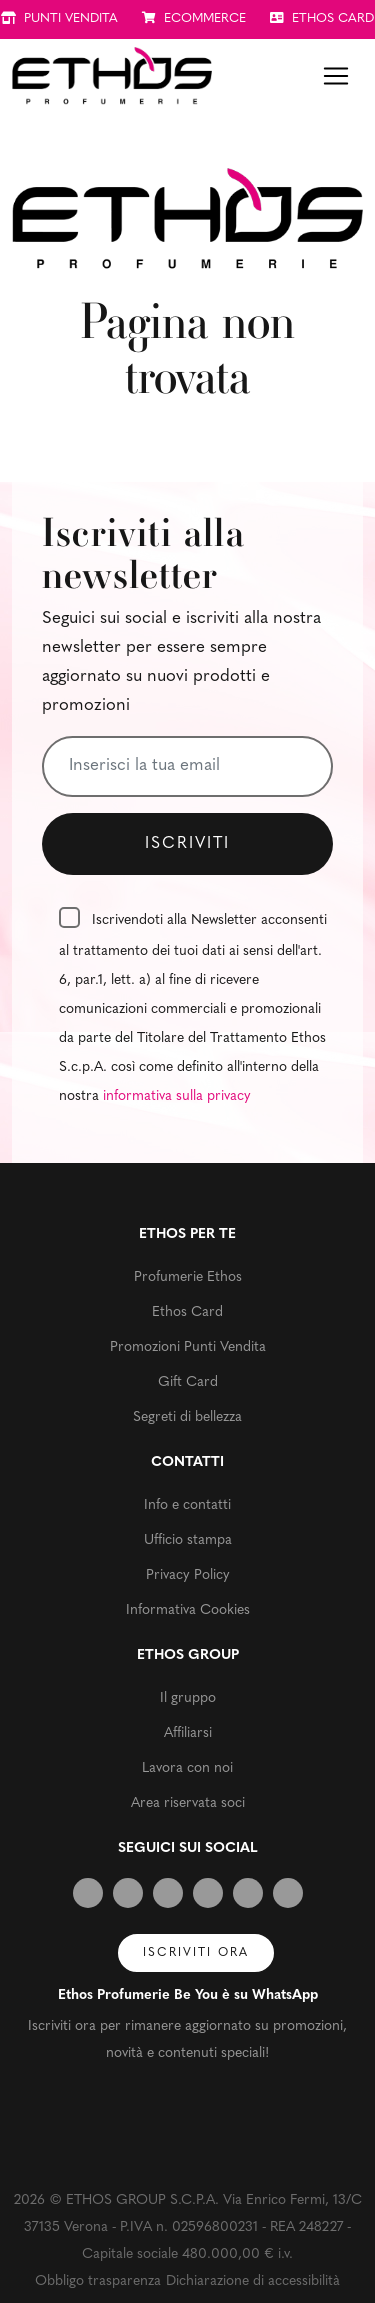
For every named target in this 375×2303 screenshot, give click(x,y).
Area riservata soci (188, 1803)
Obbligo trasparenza (98, 2281)
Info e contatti (187, 1505)
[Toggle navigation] (336, 76)
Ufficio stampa (188, 1540)
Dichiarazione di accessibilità (253, 2281)
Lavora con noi (187, 1768)
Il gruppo (188, 1698)
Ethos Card (187, 1312)
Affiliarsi (188, 1733)
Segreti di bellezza (187, 1417)
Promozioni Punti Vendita (188, 1347)
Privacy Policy (188, 1575)
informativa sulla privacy (177, 1096)
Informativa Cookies (188, 1610)
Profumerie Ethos (188, 1277)
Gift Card (188, 1382)
